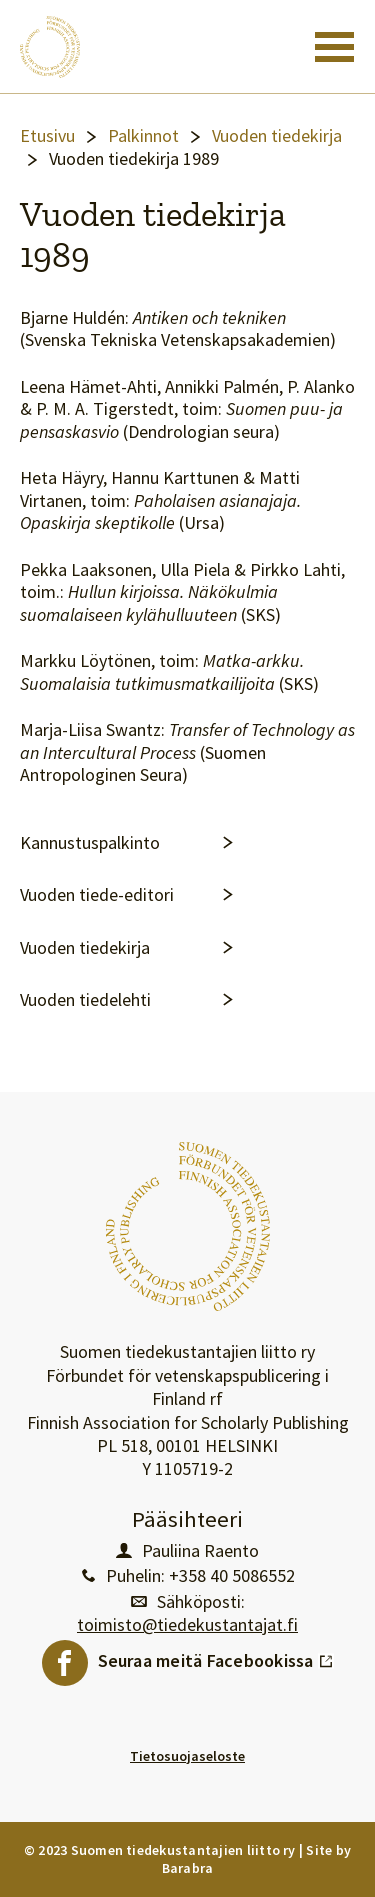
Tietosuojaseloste (187, 1756)
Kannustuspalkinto (90, 843)
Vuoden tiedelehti (85, 1000)
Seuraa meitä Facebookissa (216, 1656)
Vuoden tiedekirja (277, 136)
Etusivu (47, 136)
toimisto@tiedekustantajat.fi (187, 1625)
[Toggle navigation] (334, 47)
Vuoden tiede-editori (97, 895)
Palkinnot (143, 136)
